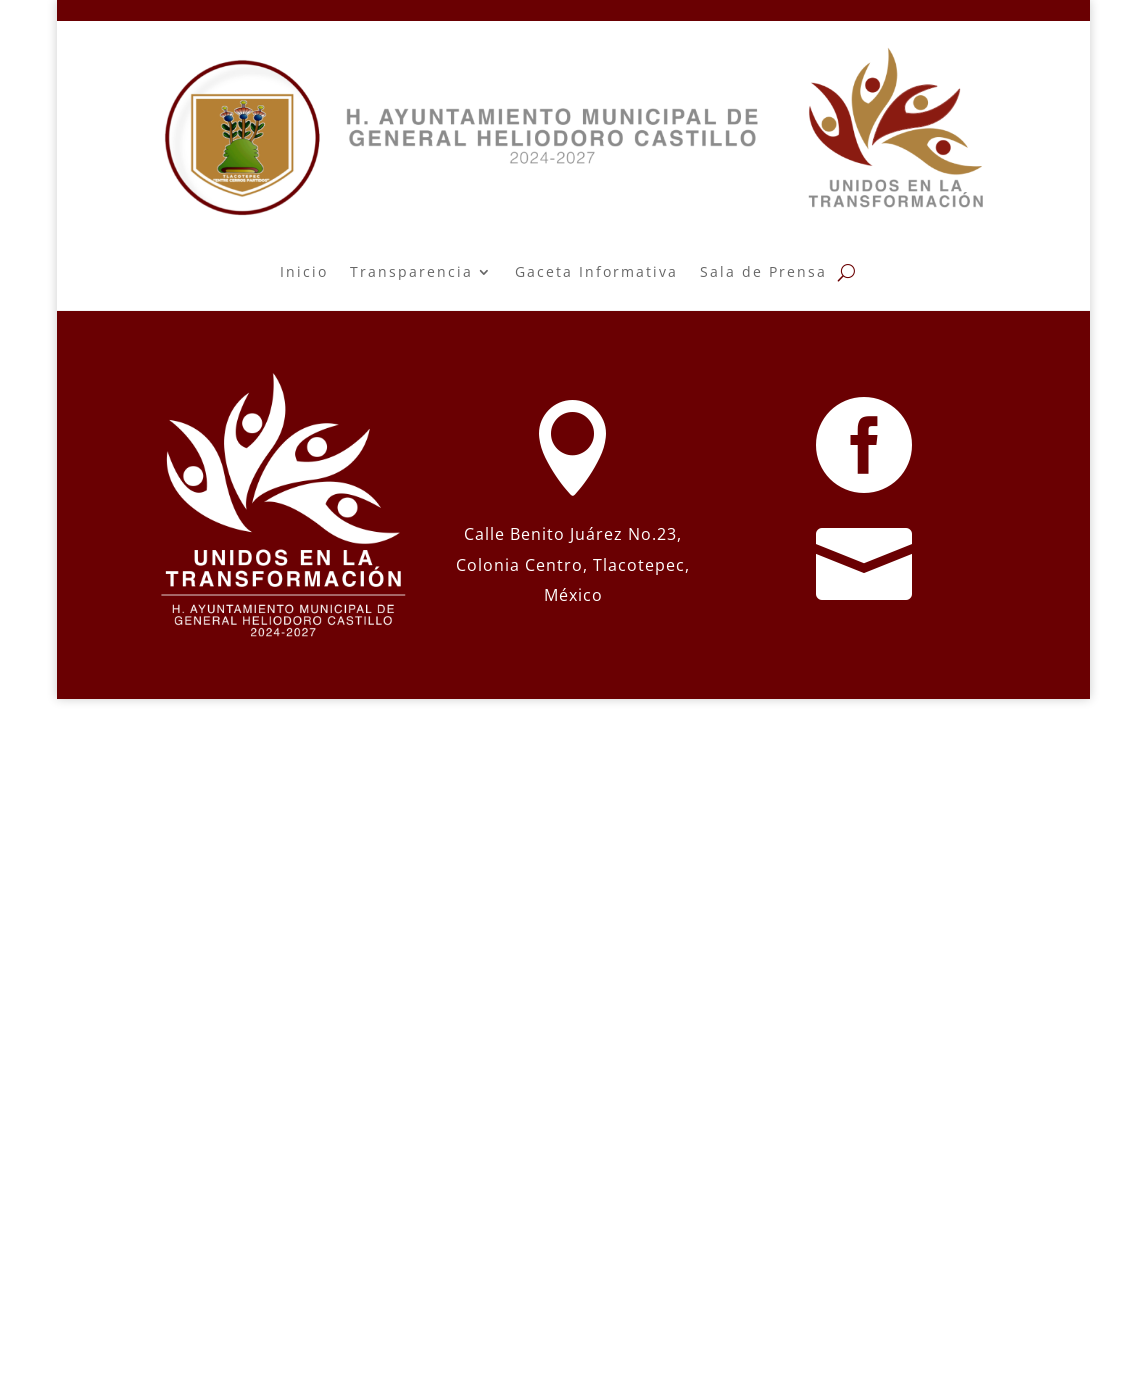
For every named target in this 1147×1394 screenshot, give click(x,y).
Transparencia (411, 271)
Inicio (304, 271)
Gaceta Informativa (596, 271)
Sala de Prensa (763, 271)
